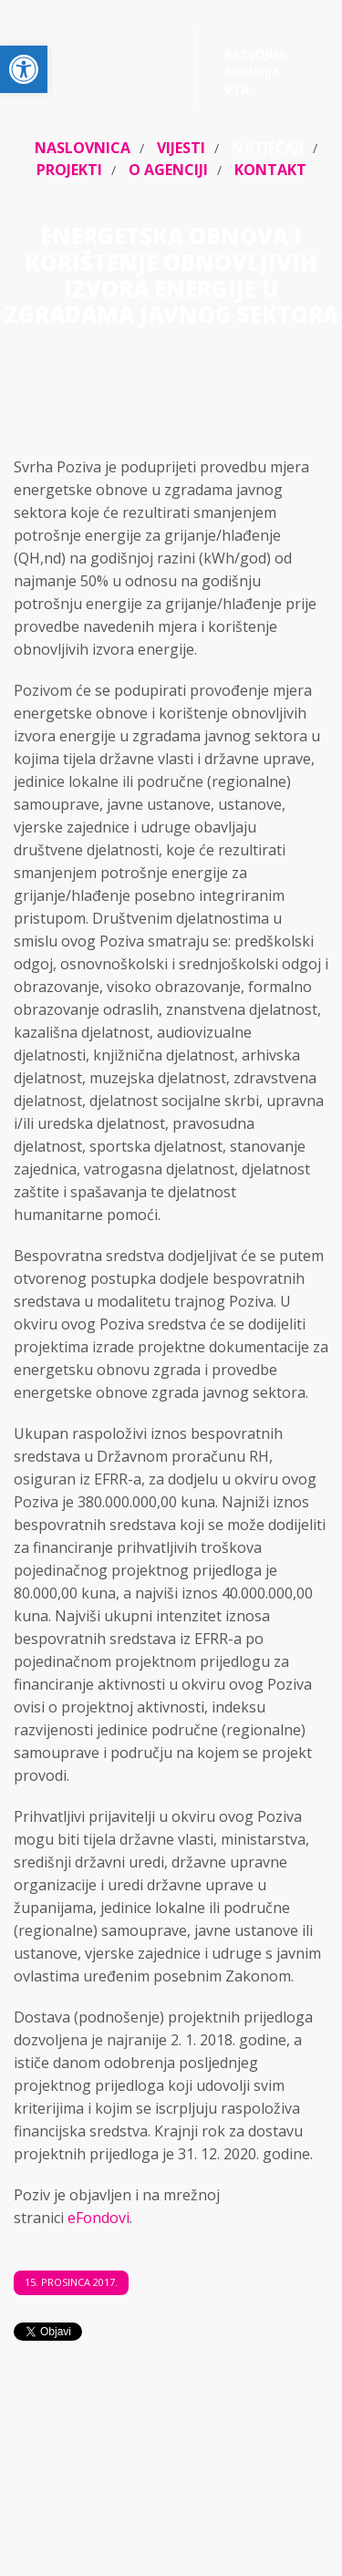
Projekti (69, 170)
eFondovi (98, 2218)
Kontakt (270, 170)
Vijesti (181, 148)
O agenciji (168, 170)
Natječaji (268, 148)
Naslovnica (82, 148)
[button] (23, 69)
